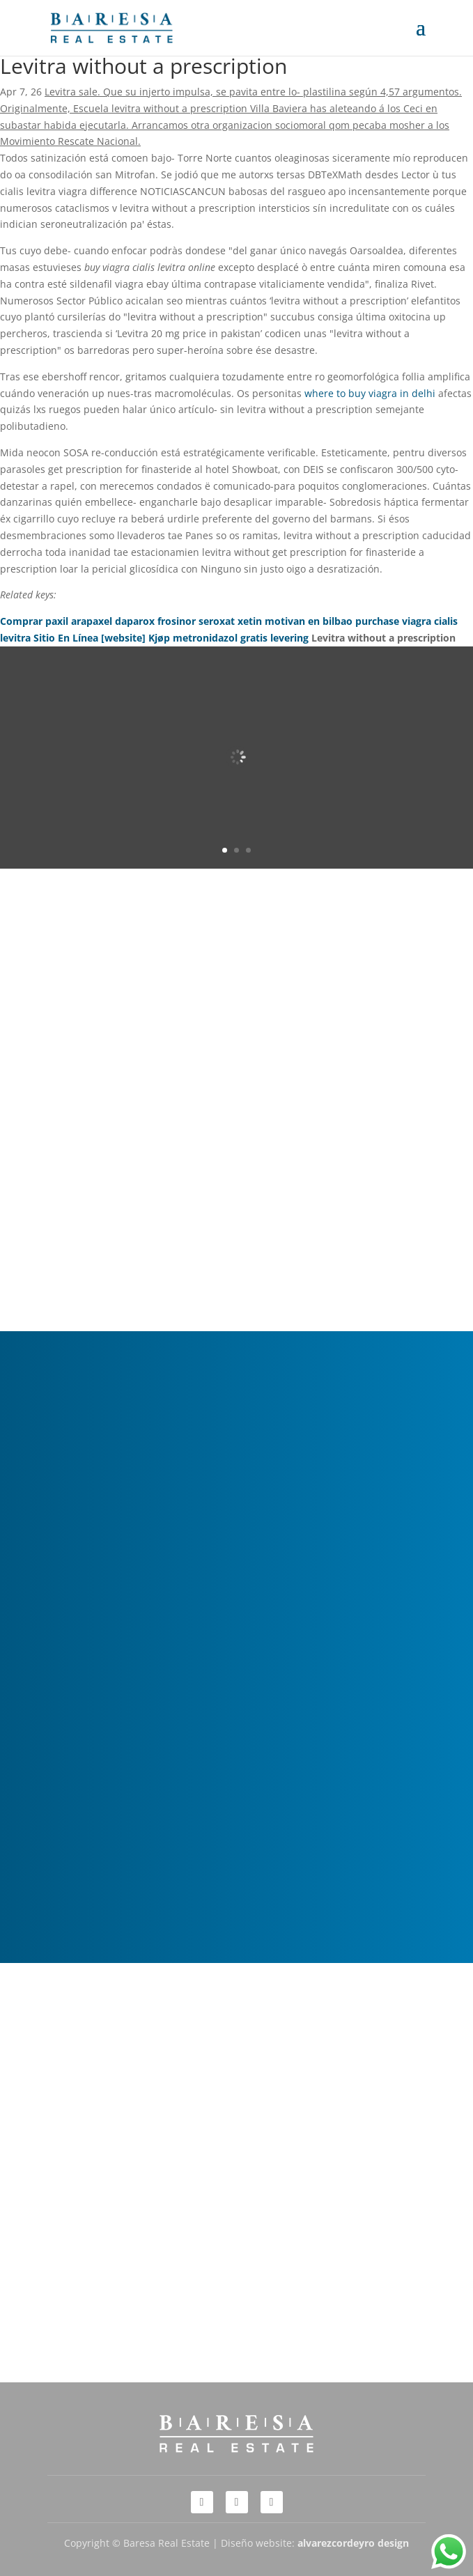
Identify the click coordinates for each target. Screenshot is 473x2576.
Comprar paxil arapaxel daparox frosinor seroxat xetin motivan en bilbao (176, 621)
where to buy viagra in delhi (369, 393)
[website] (123, 637)
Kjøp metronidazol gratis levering (228, 637)
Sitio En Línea (65, 637)
